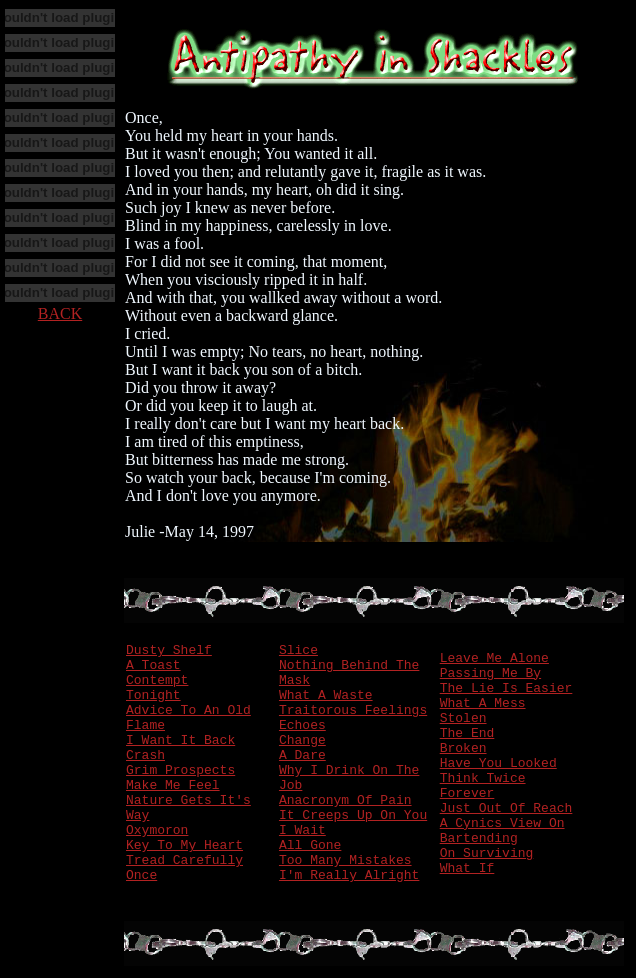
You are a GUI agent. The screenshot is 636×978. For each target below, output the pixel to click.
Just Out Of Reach (506, 808)
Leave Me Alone (494, 658)
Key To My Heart (184, 845)
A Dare (302, 755)
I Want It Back (180, 740)
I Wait (302, 830)
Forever (467, 793)
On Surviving (487, 853)
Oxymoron (157, 830)
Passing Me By (490, 673)
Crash (145, 755)
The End (467, 733)
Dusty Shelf (169, 650)
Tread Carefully (184, 860)
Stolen (463, 718)
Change (302, 740)
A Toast (153, 665)
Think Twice (483, 778)
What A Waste (326, 695)
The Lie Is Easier (506, 688)
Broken (463, 748)
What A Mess (483, 703)
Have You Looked (498, 763)
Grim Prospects (180, 770)
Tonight (153, 695)
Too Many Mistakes (345, 860)
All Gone (310, 845)
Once (141, 875)
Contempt (157, 680)
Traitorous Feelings (353, 710)
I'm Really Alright (349, 875)
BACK (60, 313)
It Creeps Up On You (353, 815)
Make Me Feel (173, 785)
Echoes (302, 725)
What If (467, 868)
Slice (298, 650)
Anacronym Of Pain (345, 800)
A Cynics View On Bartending (502, 831)
